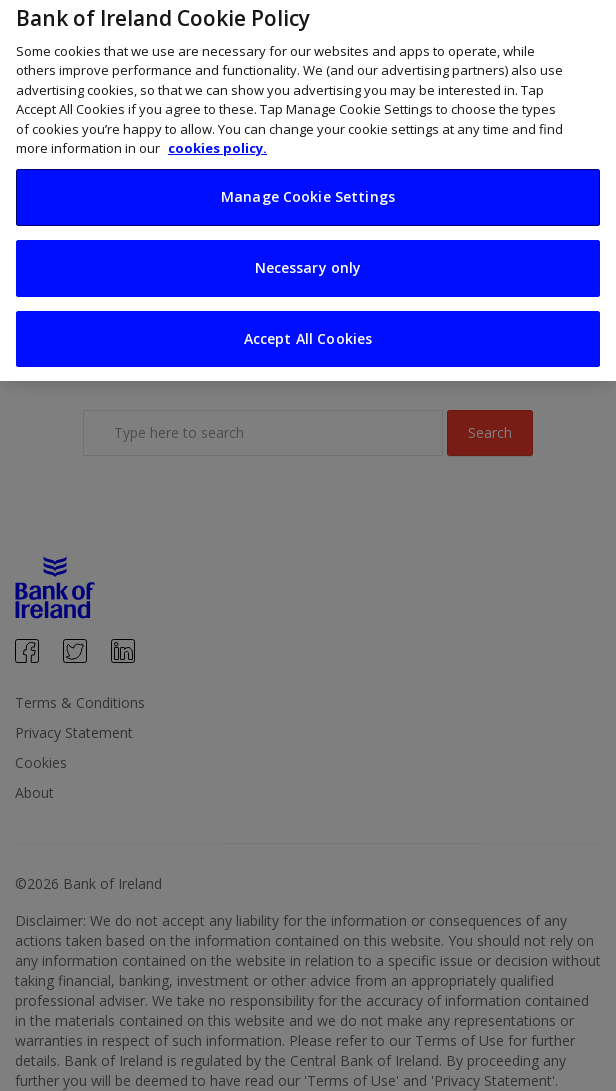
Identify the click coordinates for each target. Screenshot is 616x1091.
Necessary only (308, 258)
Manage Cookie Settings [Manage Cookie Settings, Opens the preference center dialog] (308, 187)
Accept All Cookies (308, 329)
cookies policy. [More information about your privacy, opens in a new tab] (217, 139)
